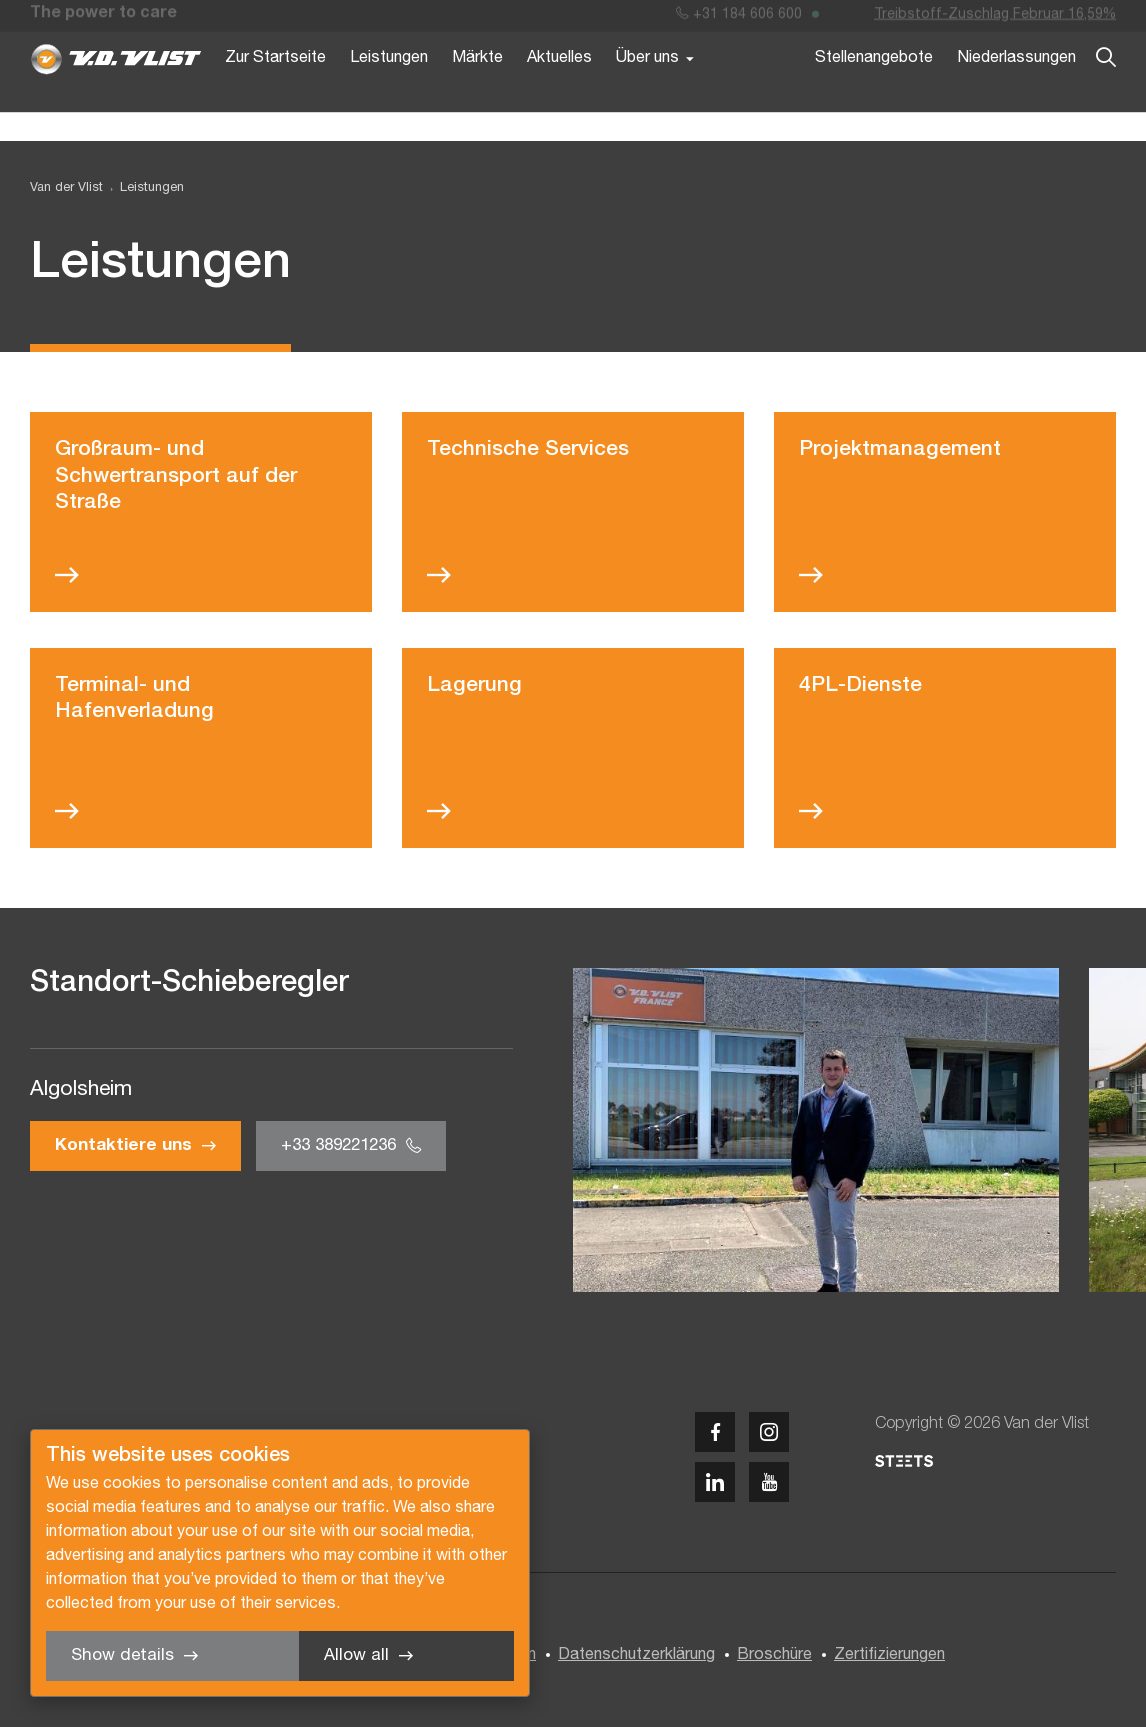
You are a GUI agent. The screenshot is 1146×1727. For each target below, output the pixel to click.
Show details (122, 1655)
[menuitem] (143, 188)
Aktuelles (559, 88)
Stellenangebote (874, 88)
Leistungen (389, 88)
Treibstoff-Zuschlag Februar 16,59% (995, 18)
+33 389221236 (338, 1145)
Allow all (356, 1655)
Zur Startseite (275, 88)
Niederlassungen (1016, 88)
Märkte (477, 88)
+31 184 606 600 (739, 18)
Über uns (647, 88)
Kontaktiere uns (123, 1145)
